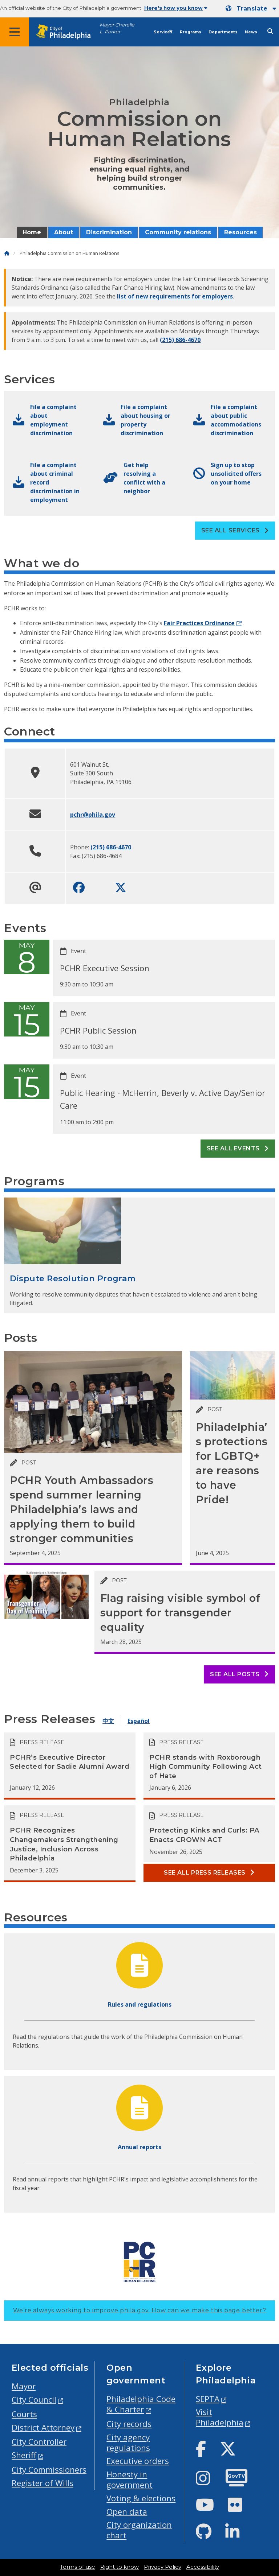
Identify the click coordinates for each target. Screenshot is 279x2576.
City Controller (39, 2441)
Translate (251, 8)
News (251, 32)
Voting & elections (140, 2498)
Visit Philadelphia (219, 2417)
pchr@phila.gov (92, 815)
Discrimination (109, 232)
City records (128, 2423)
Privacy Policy (162, 2567)
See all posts (239, 1674)
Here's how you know (175, 8)
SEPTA (207, 2398)
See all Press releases (209, 1872)
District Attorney (43, 2427)
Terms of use (77, 2567)
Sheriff (24, 2455)
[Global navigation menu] (14, 31)
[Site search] (270, 31)
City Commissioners (49, 2469)
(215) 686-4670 (180, 340)
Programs (190, 32)
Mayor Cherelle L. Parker (117, 28)
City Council (34, 2399)
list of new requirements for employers (175, 296)
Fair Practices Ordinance (199, 623)
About (63, 232)
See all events (238, 1148)
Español (139, 1721)
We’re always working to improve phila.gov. (139, 2310)
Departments (223, 32)
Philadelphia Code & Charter (140, 2404)
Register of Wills (42, 2483)
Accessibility (202, 2567)
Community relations (178, 232)
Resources (240, 232)
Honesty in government (129, 2479)
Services (163, 32)
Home (32, 232)
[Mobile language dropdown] (251, 8)
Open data (126, 2511)
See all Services (235, 530)
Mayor (24, 2386)
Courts (24, 2414)
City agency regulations (128, 2442)
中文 (108, 1721)
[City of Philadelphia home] (67, 32)
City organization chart (139, 2530)
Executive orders (137, 2460)
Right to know (119, 2567)
